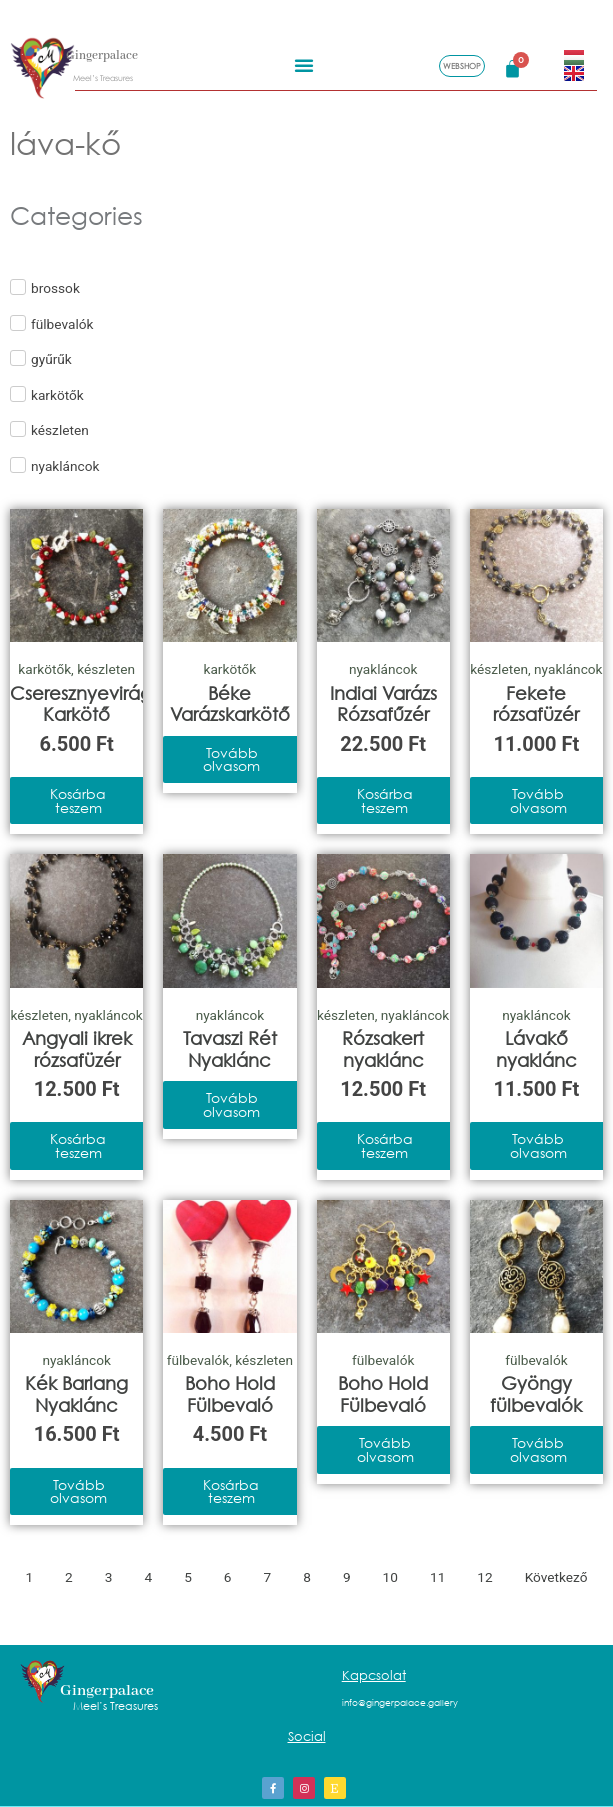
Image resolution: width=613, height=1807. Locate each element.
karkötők (44, 669)
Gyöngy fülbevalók (536, 1394)
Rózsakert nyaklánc (383, 1049)
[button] (304, 62)
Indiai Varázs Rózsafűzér (383, 704)
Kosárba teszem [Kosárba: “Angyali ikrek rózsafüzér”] (78, 1145)
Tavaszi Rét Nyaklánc (230, 1049)
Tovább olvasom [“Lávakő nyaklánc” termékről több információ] (538, 1145)
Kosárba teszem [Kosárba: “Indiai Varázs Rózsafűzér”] (385, 800)
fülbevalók (198, 1360)
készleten (106, 669)
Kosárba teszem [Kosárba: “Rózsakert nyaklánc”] (385, 1145)
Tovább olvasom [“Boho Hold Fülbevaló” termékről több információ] (385, 1449)
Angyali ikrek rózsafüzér (77, 1049)
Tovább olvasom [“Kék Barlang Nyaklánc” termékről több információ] (78, 1491)
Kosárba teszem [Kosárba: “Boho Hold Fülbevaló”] (231, 1491)
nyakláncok (383, 669)
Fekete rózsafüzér (536, 704)
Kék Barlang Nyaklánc (76, 1394)
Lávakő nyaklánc (536, 1049)
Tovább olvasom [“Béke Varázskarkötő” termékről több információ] (231, 759)
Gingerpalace (102, 53)
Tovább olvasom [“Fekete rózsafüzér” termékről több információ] (538, 800)
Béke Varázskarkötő (230, 704)
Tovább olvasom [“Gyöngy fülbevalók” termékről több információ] (538, 1449)
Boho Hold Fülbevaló (230, 1394)
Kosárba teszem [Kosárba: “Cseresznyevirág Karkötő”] (78, 800)
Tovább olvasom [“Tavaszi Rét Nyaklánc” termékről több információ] (231, 1104)
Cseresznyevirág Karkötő (81, 704)
